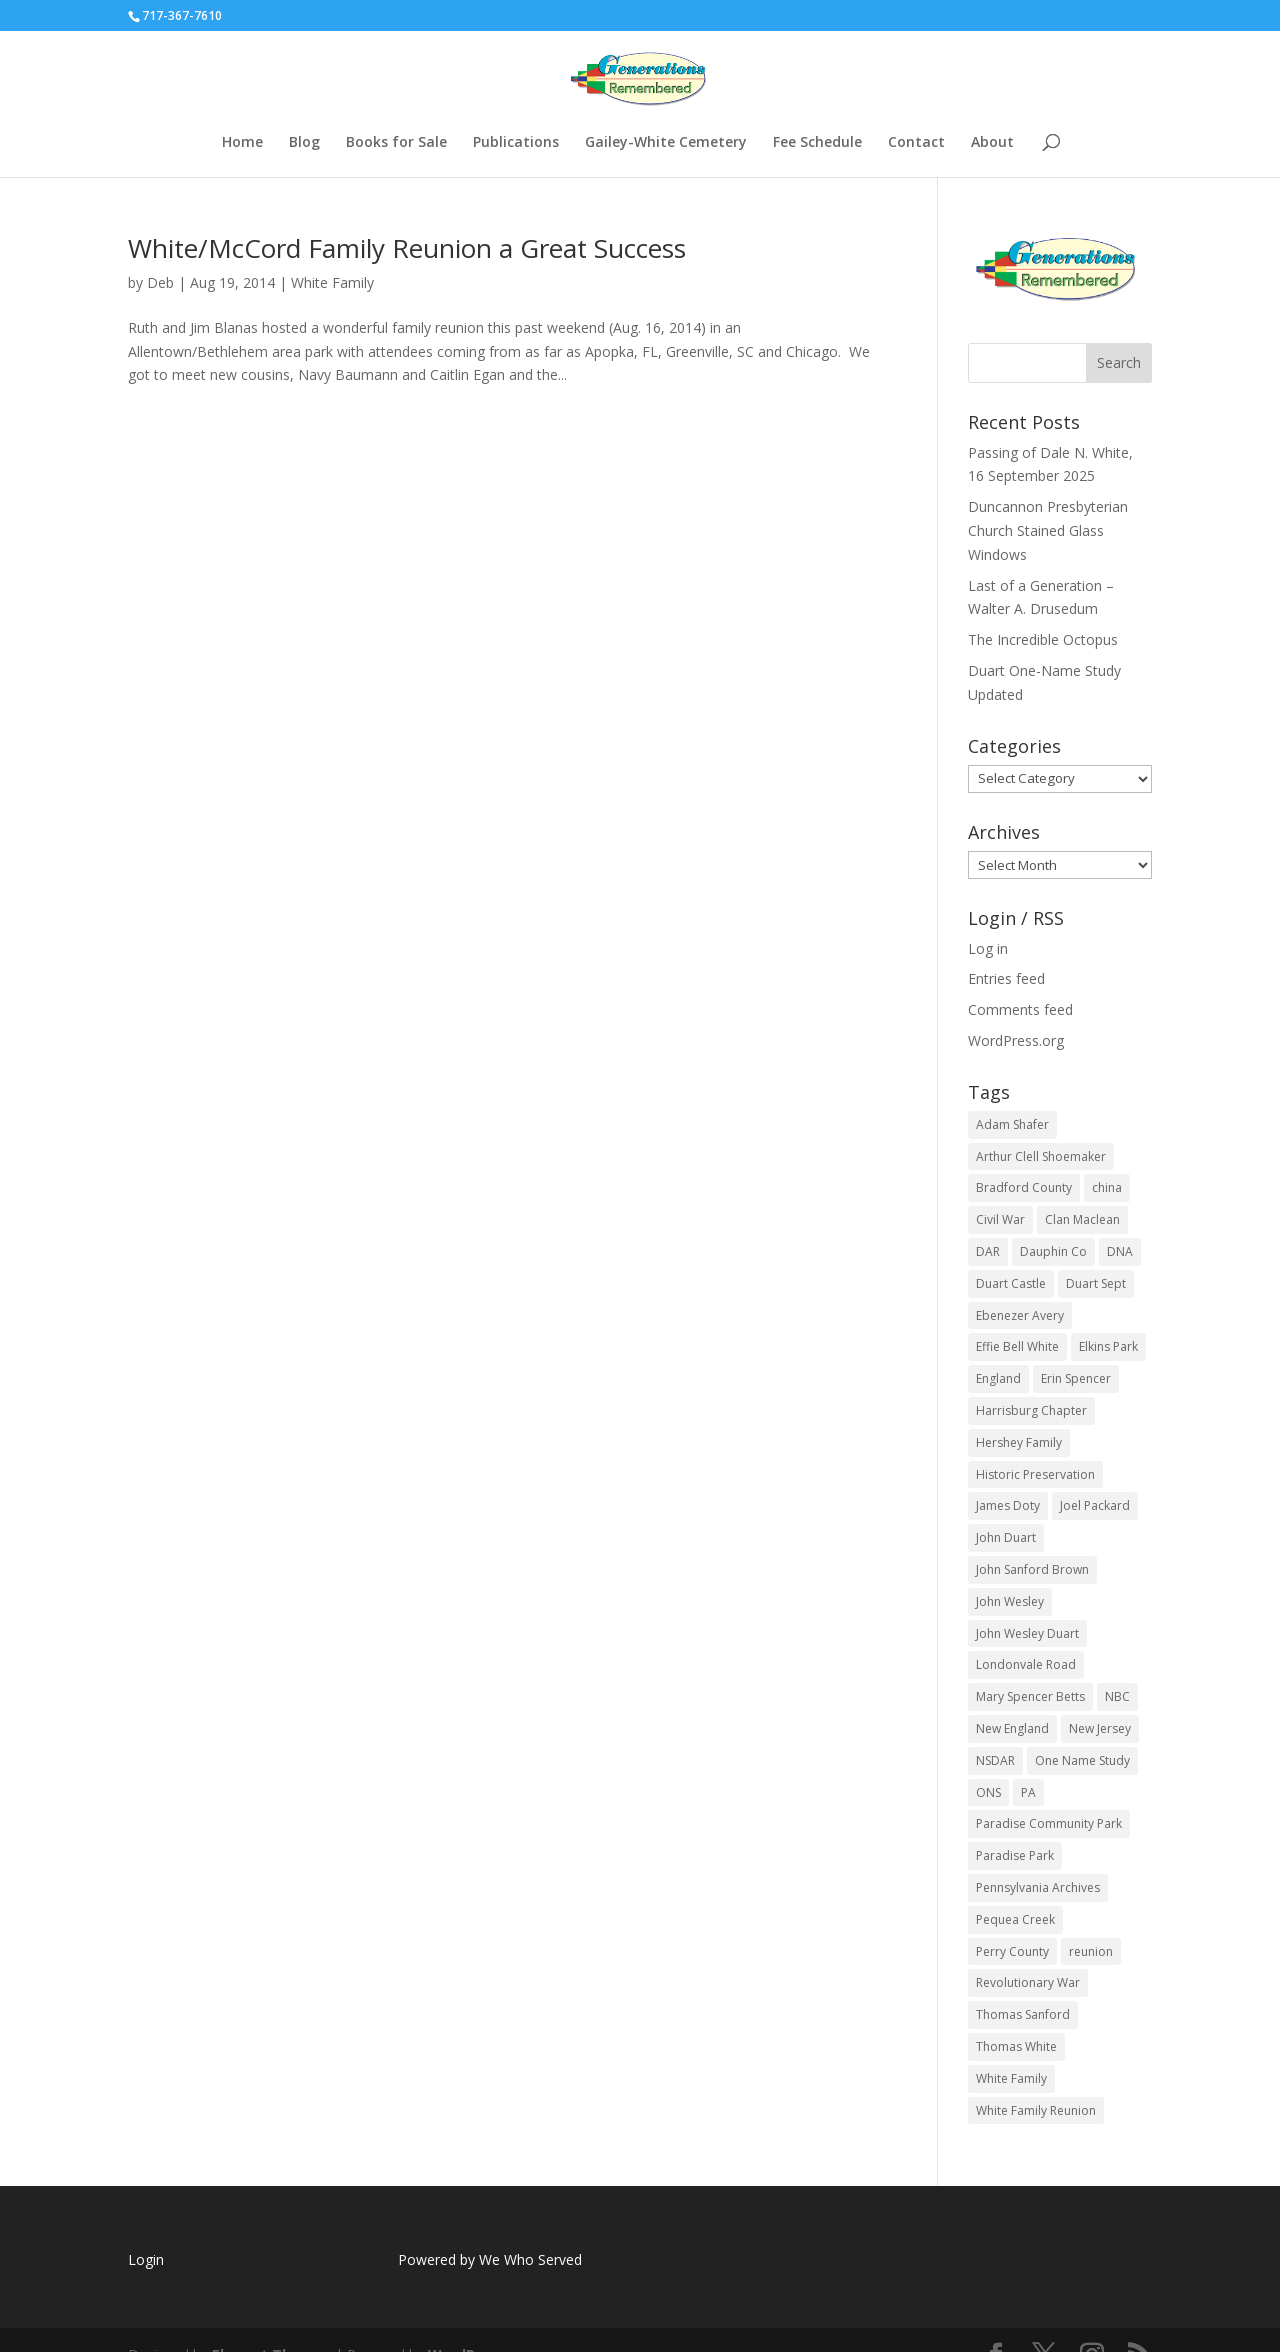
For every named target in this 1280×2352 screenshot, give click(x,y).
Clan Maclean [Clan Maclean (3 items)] (1082, 1219)
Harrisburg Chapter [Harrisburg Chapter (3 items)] (1031, 1410)
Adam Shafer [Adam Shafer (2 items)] (1012, 1124)
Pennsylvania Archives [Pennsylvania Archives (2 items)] (1038, 1887)
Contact (916, 143)
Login (146, 2259)
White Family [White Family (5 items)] (1011, 2078)
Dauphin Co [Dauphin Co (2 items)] (1053, 1251)
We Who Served (530, 2259)
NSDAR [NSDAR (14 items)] (995, 1760)
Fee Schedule (817, 143)
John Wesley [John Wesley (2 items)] (1010, 1601)
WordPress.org (1016, 1040)
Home (242, 143)
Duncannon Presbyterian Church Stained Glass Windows (1048, 530)
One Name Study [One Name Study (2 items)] (1082, 1760)
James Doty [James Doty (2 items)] (1008, 1505)
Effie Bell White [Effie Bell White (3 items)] (1017, 1346)
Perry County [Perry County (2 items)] (1012, 1951)
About (992, 143)
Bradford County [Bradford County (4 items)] (1024, 1187)
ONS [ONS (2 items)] (988, 1792)
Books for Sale (396, 143)
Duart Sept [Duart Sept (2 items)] (1096, 1283)
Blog (304, 143)
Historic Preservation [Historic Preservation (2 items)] (1035, 1474)
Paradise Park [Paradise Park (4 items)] (1015, 1855)
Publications (516, 143)
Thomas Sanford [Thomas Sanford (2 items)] (1023, 2014)
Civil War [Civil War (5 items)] (1000, 1219)
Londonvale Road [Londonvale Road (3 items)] (1026, 1664)
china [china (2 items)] (1107, 1187)
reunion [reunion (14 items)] (1091, 1951)
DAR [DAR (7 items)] (988, 1251)
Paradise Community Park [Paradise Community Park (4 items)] (1049, 1823)
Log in (988, 948)
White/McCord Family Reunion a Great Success (407, 248)
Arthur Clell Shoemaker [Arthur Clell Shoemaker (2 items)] (1041, 1156)
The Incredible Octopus (1043, 639)
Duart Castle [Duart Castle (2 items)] (1011, 1283)
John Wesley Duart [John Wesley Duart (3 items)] (1027, 1633)
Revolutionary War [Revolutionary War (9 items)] (1028, 1982)
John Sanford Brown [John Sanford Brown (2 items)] (1032, 1569)
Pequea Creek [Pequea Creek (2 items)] (1015, 1919)
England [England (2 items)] (998, 1378)
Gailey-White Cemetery (666, 143)
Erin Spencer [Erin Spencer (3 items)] (1076, 1378)
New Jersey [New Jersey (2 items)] (1100, 1728)
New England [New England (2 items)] (1012, 1728)
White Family (332, 282)
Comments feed (1020, 1009)
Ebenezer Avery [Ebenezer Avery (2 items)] (1020, 1315)
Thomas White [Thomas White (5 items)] (1016, 2046)
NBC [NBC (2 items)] (1117, 1696)
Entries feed (1006, 978)
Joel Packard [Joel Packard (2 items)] (1095, 1505)
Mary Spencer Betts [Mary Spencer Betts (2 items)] (1030, 1696)
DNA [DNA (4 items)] (1120, 1251)
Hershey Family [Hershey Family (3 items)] (1019, 1442)
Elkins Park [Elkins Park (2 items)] (1108, 1346)
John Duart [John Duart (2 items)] (1006, 1537)
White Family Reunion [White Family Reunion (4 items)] (1036, 2110)
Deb (160, 282)
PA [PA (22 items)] (1028, 1792)
